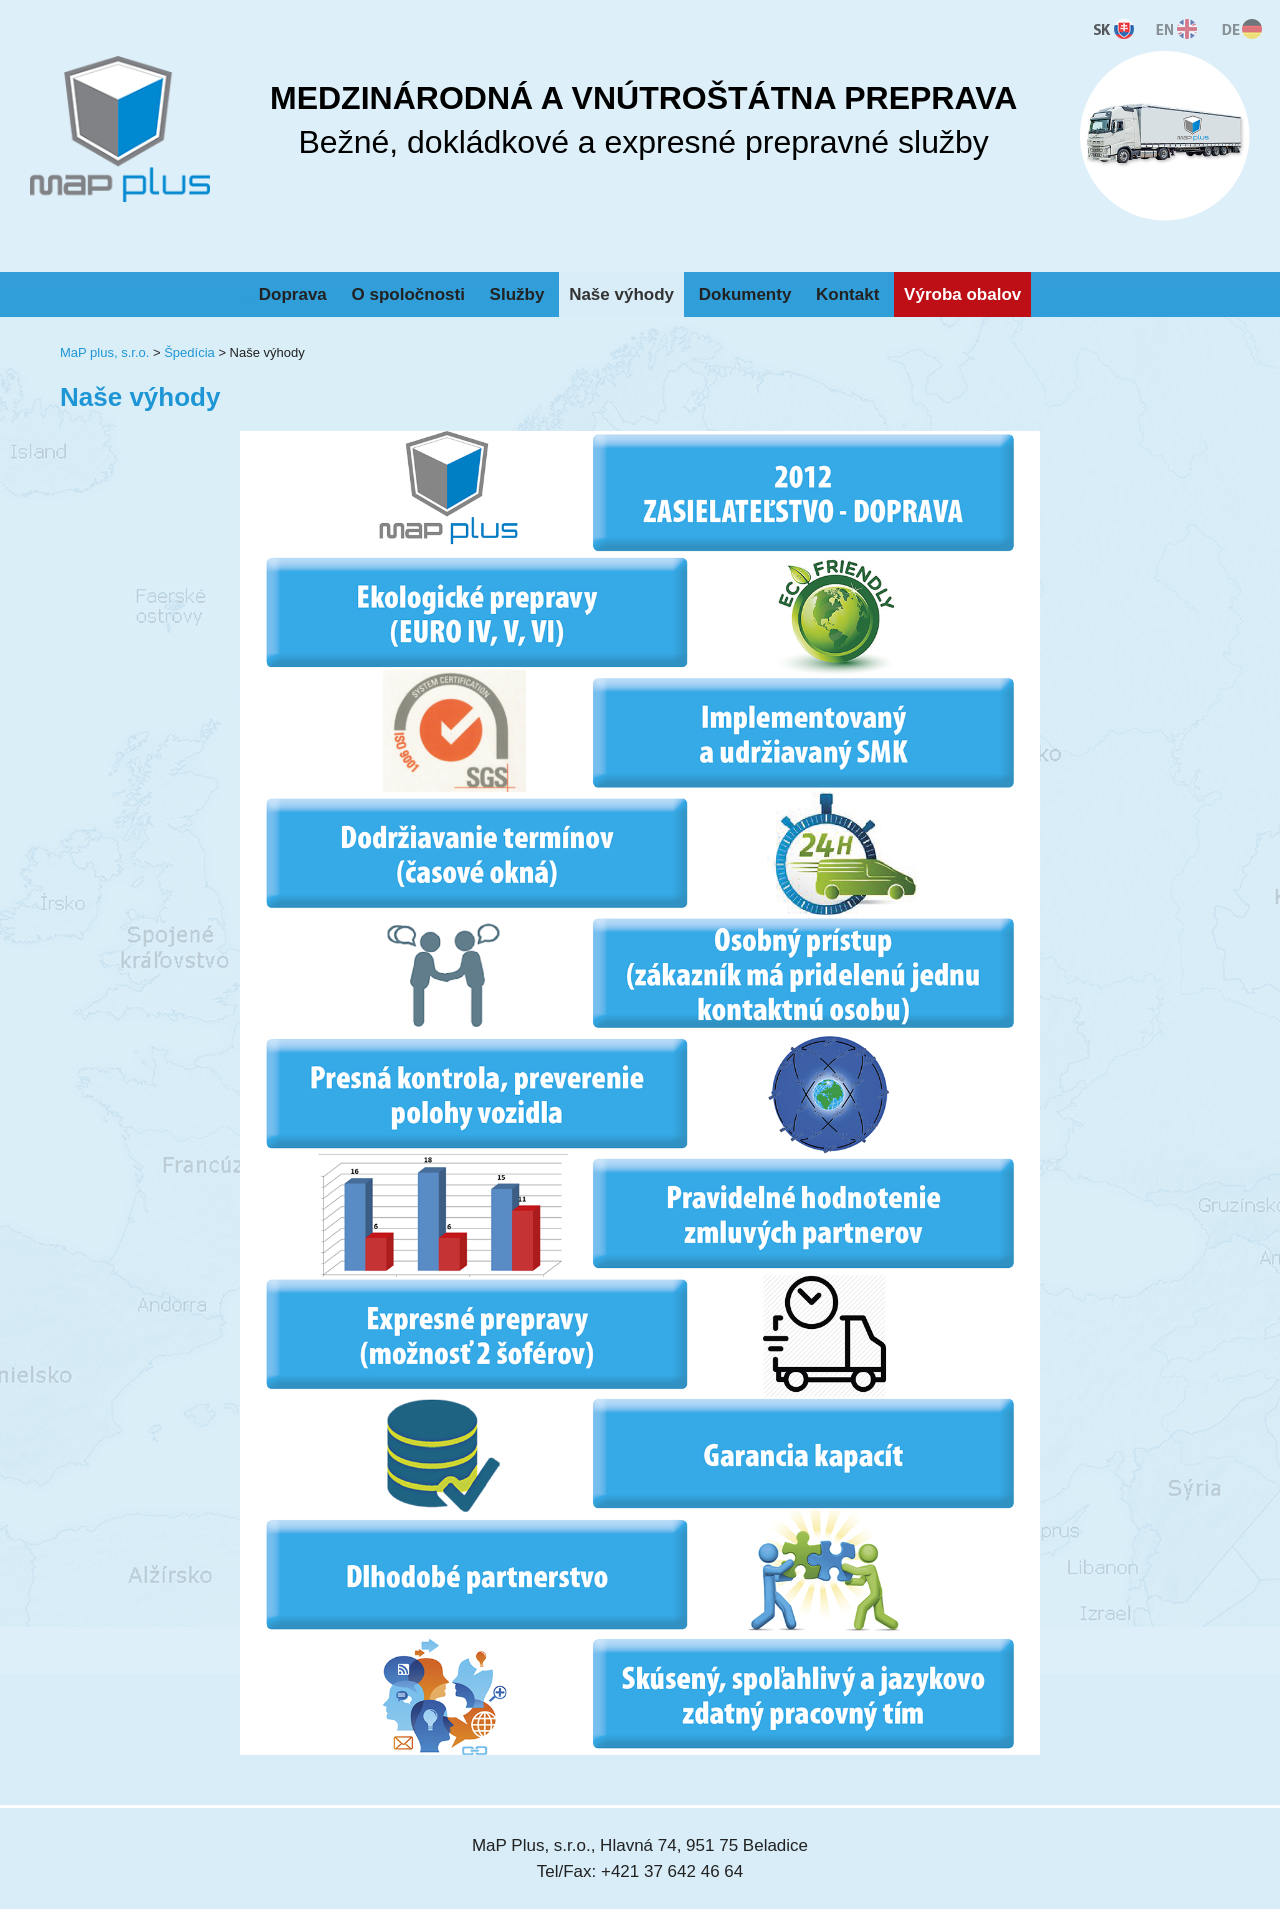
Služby (517, 294)
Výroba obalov (962, 294)
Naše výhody (621, 294)
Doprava (293, 294)
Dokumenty (745, 294)
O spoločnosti (408, 294)
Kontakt (847, 294)
